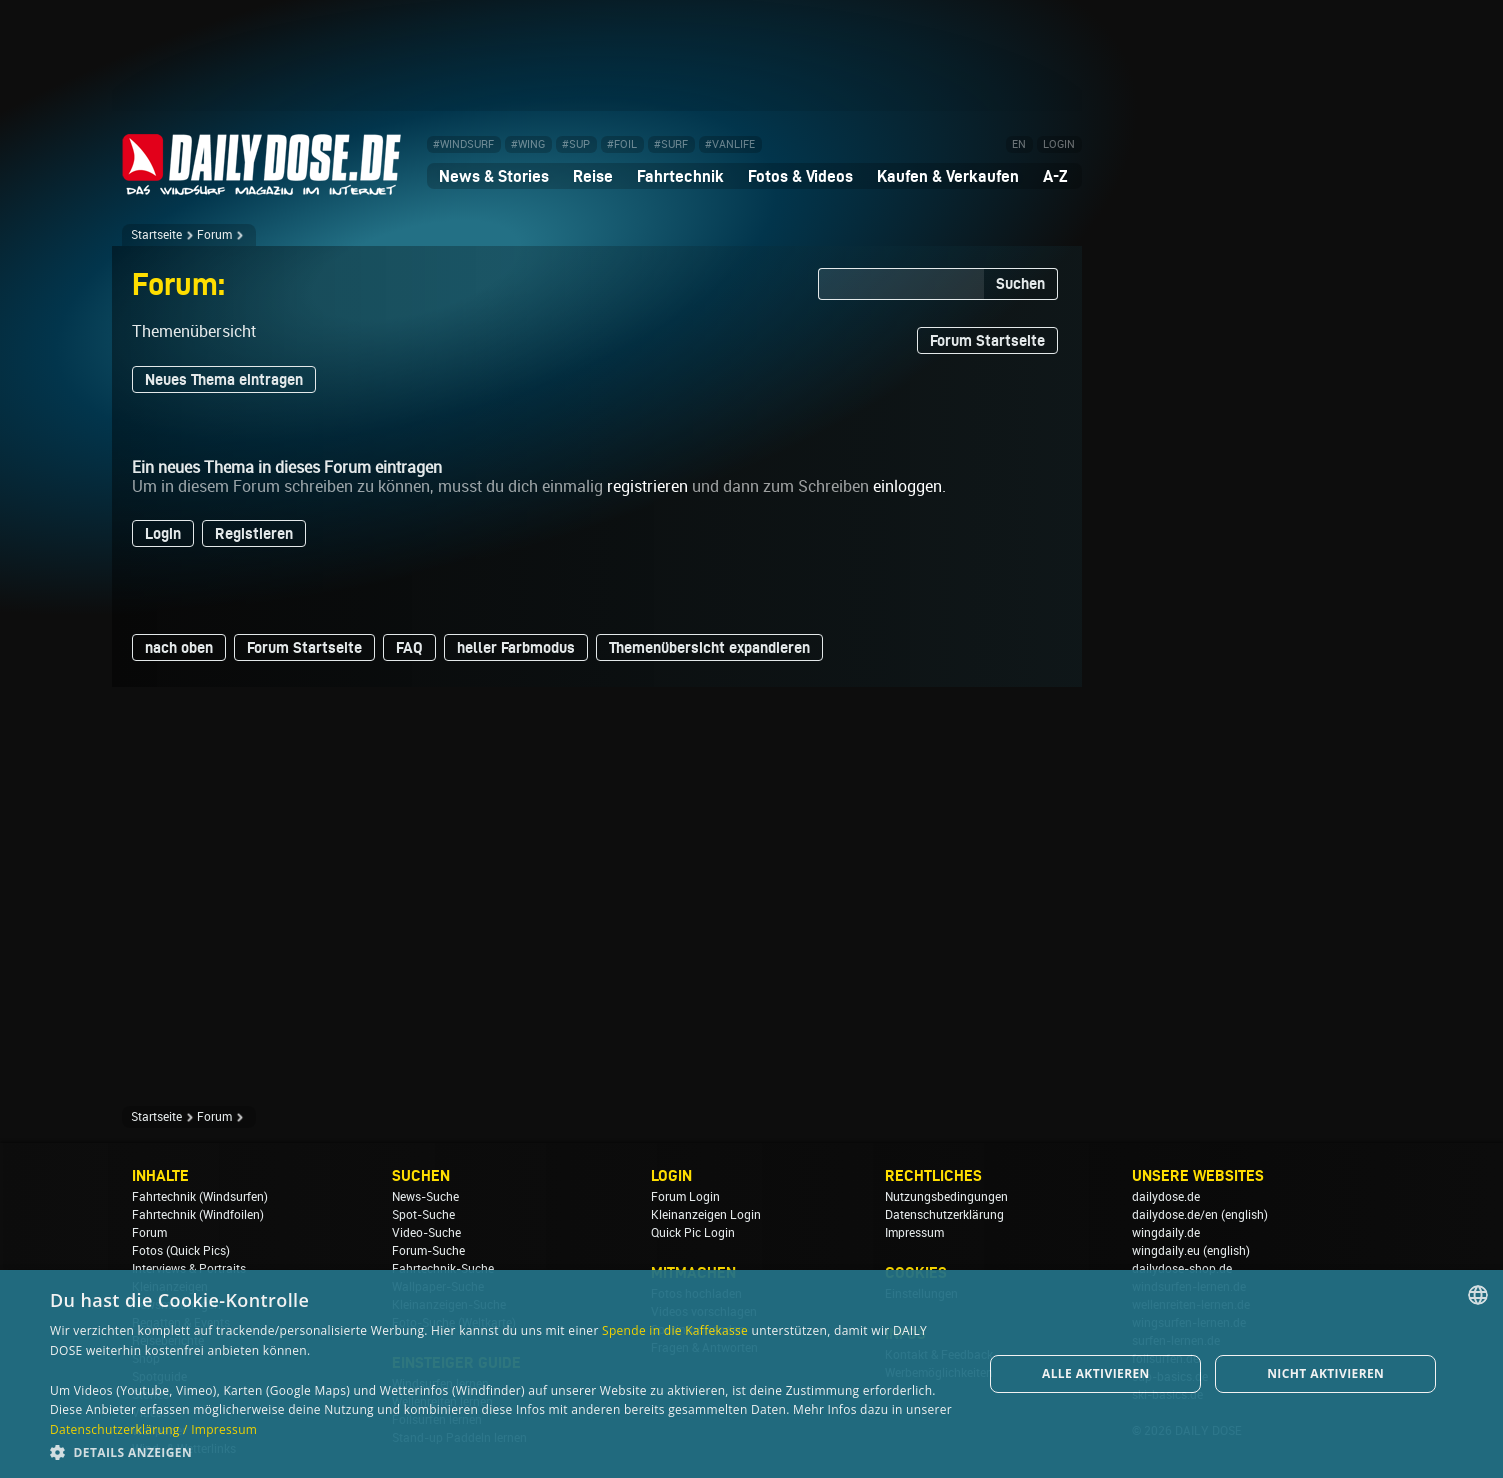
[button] (502, 1451)
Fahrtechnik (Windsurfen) (200, 1197)
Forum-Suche (428, 1251)
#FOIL (622, 144)
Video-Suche (426, 1233)
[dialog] (751, 1374)
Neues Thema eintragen (224, 379)
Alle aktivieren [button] (1096, 1373)
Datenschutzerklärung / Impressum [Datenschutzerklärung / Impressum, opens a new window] (153, 1429)
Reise (593, 176)
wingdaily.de (1166, 1233)
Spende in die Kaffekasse (675, 1330)
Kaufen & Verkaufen (948, 176)
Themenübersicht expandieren (709, 647)
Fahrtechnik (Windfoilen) (198, 1215)
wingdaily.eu (1166, 1251)
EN (1019, 144)
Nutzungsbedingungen (946, 1197)
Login (163, 533)
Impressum (914, 1233)
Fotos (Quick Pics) (181, 1251)
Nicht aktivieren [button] (1325, 1373)
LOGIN (1059, 144)
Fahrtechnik (680, 176)
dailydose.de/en (1175, 1215)
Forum (214, 235)
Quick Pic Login (693, 1233)
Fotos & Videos (800, 176)
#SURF (671, 144)
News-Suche (425, 1197)
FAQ (409, 647)
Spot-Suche (423, 1215)
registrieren (647, 486)
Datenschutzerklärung (944, 1215)
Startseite (156, 235)
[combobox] (1478, 1295)
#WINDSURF (463, 144)
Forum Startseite (987, 340)
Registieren (254, 533)
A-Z (1055, 176)
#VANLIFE (730, 144)
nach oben (179, 647)
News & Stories (494, 176)
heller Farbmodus (516, 647)
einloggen (907, 486)
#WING (528, 144)
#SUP (576, 144)
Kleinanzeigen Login (706, 1215)
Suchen (1020, 283)
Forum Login (685, 1197)
